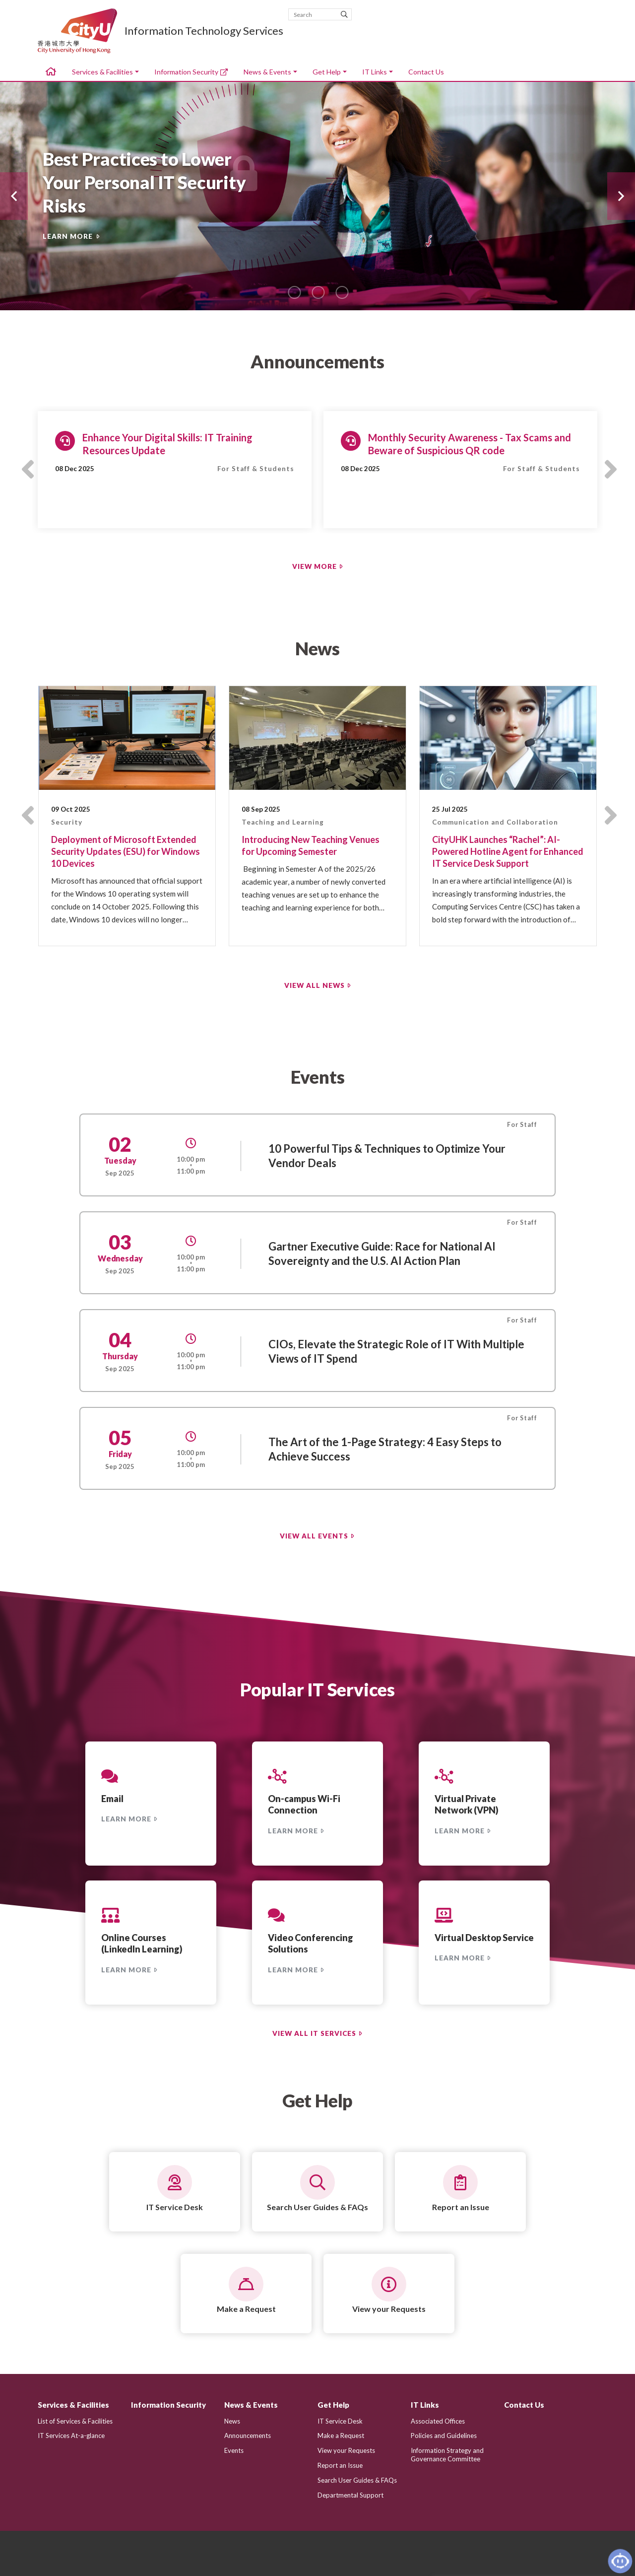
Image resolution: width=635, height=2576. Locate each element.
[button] (14, 196)
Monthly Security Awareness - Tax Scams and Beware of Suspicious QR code (469, 443)
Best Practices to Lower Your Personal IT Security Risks (144, 182)
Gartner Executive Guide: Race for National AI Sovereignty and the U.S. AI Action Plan (382, 1253)
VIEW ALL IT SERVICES (314, 2033)
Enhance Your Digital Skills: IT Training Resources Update (167, 443)
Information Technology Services (204, 30)
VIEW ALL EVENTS (314, 1536)
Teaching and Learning (283, 822)
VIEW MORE (314, 566)
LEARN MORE (68, 236)
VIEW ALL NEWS (314, 985)
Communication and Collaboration (495, 822)
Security (66, 822)
